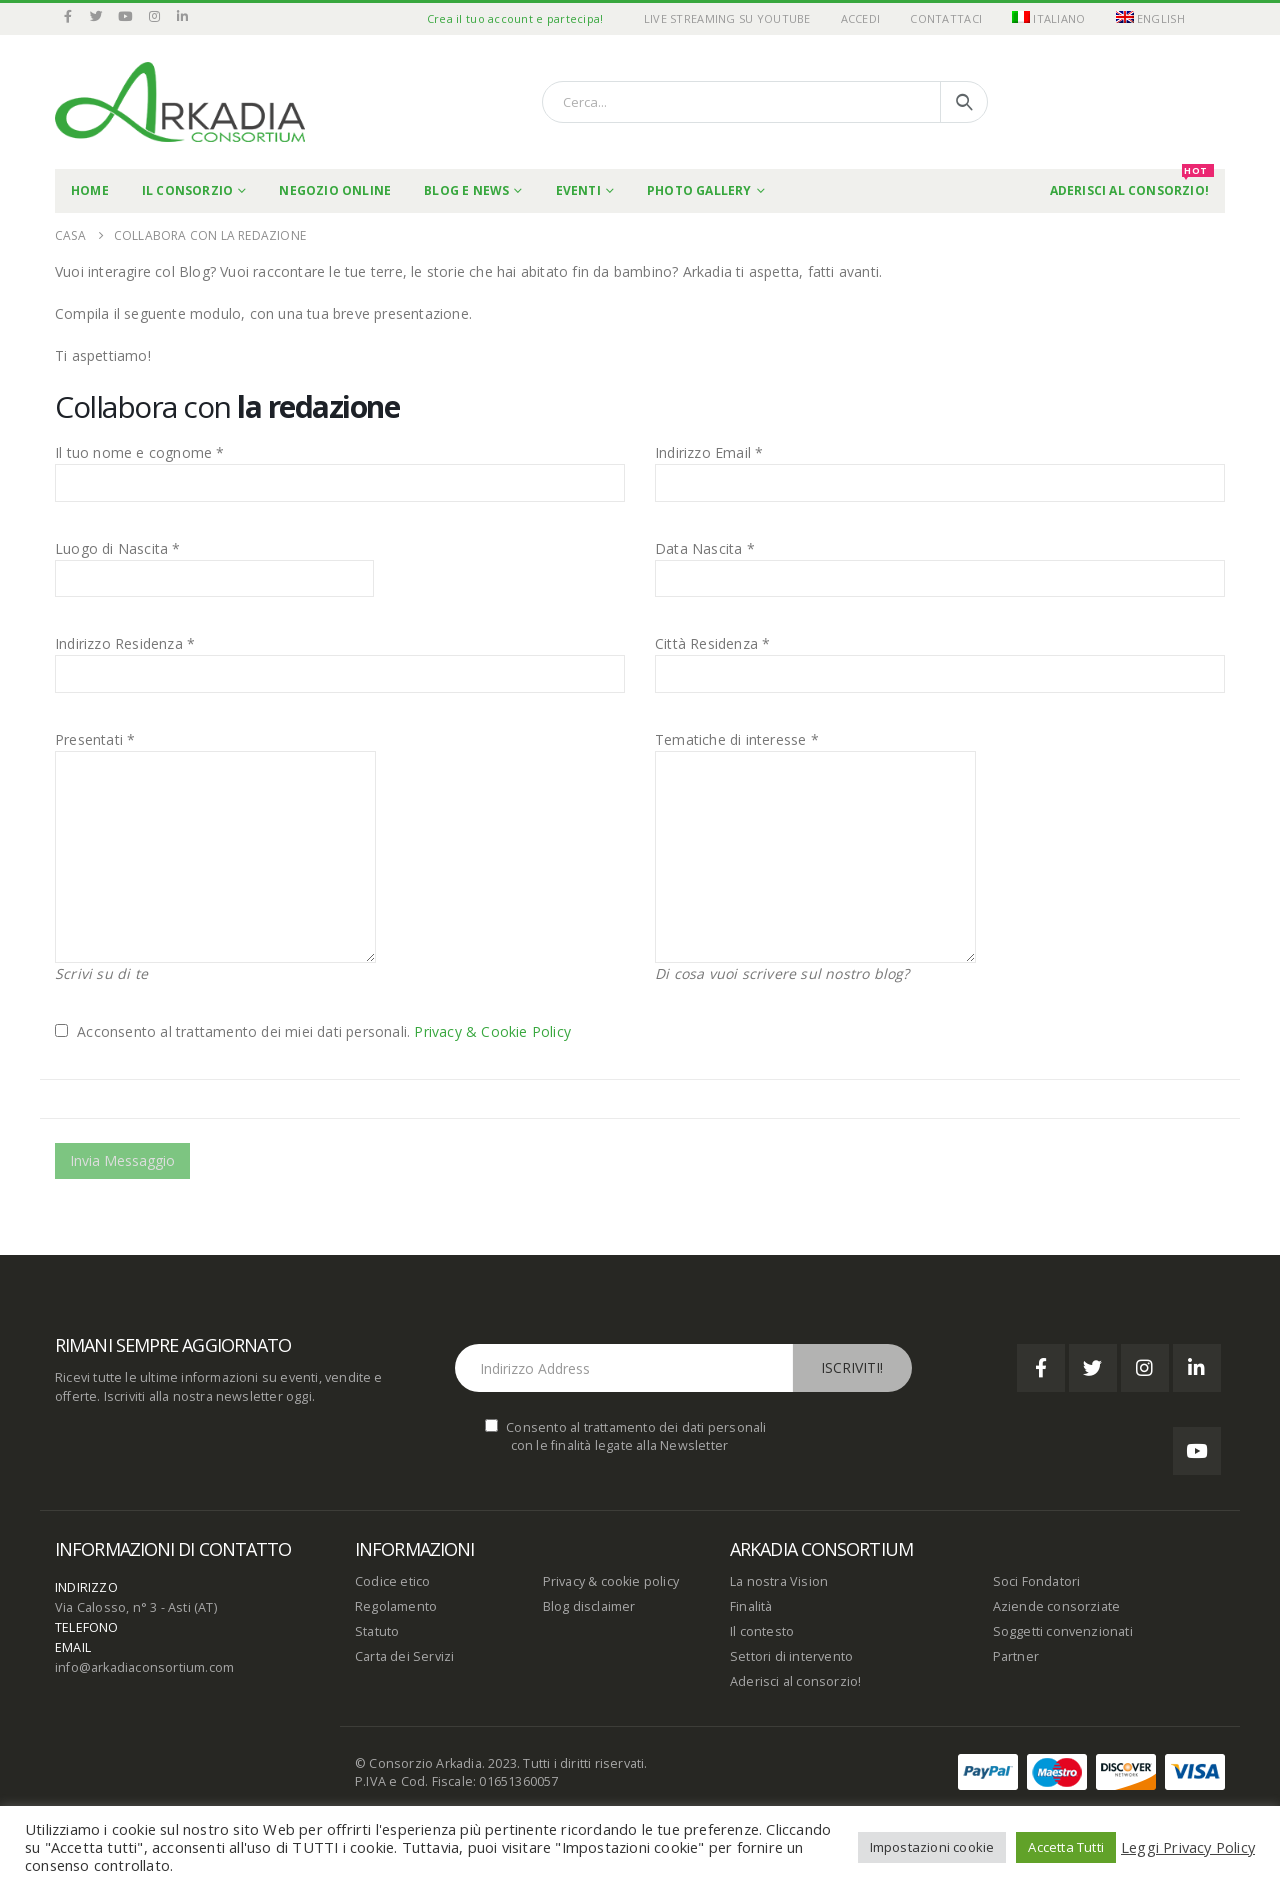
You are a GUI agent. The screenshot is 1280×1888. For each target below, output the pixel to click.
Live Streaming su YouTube (727, 18)
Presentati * (95, 739)
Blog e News (466, 190)
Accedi (861, 18)
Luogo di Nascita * (118, 548)
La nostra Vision (779, 1581)
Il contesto (762, 1631)
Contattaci (946, 18)
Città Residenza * (712, 643)
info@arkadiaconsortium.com (144, 1667)
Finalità (751, 1606)
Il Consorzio (187, 190)
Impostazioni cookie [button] (932, 1847)
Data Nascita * (705, 548)
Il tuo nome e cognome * (140, 452)
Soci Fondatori (1037, 1581)
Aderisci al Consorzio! (1132, 184)
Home (90, 190)
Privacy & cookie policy (611, 1581)
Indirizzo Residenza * (125, 643)
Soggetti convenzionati (1063, 1631)
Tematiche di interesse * (737, 739)
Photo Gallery (699, 190)
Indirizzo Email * (709, 452)
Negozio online (335, 190)
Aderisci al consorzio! (795, 1681)
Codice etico (392, 1581)
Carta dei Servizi (404, 1656)
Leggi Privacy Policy (1188, 1847)
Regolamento (396, 1606)
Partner (1016, 1656)
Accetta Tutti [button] (1066, 1847)
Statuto (377, 1631)
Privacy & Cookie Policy (492, 1031)
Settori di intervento (791, 1656)
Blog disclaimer (589, 1606)
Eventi (578, 190)
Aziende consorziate (1057, 1606)
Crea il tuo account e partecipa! (515, 18)
